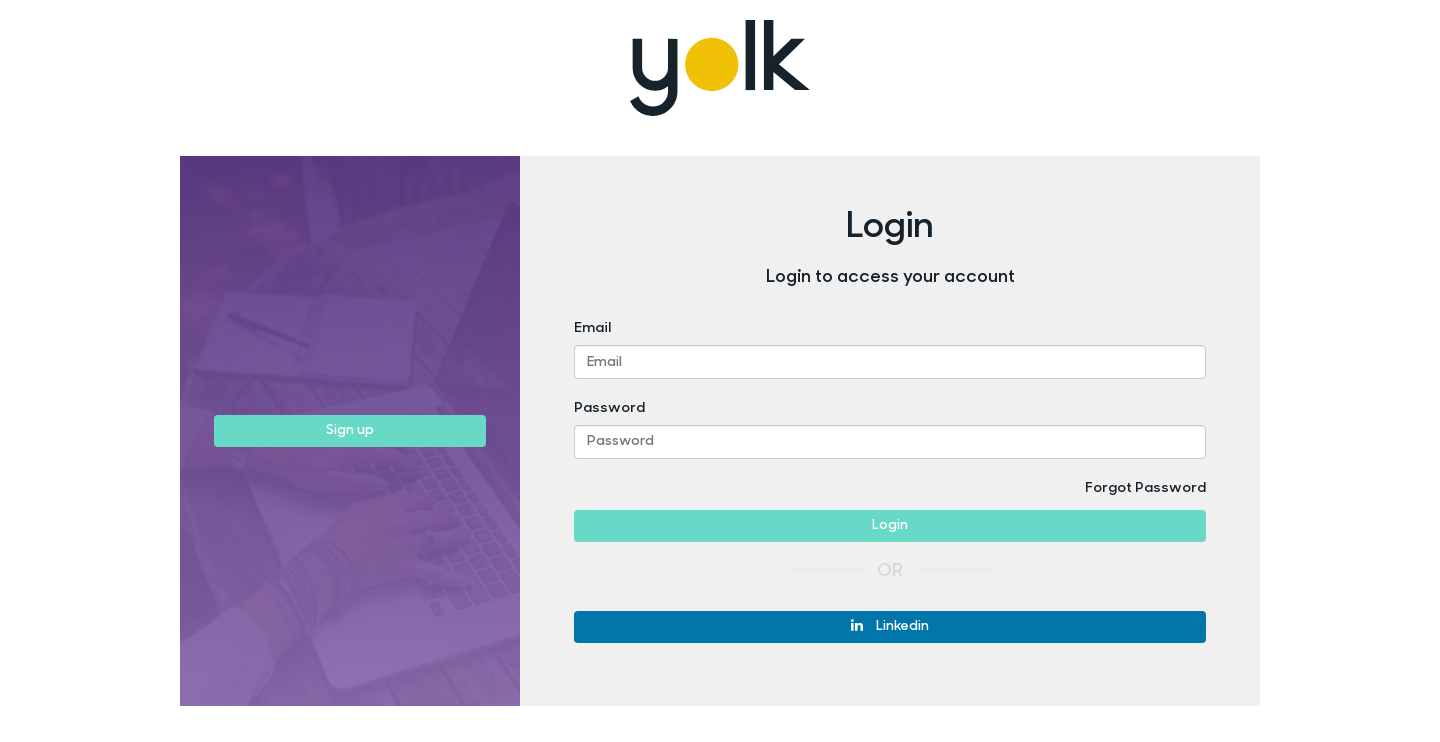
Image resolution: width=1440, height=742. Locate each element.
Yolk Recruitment (720, 68)
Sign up (350, 430)
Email (592, 328)
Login (890, 525)
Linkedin (890, 626)
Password (609, 408)
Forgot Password (1145, 488)
